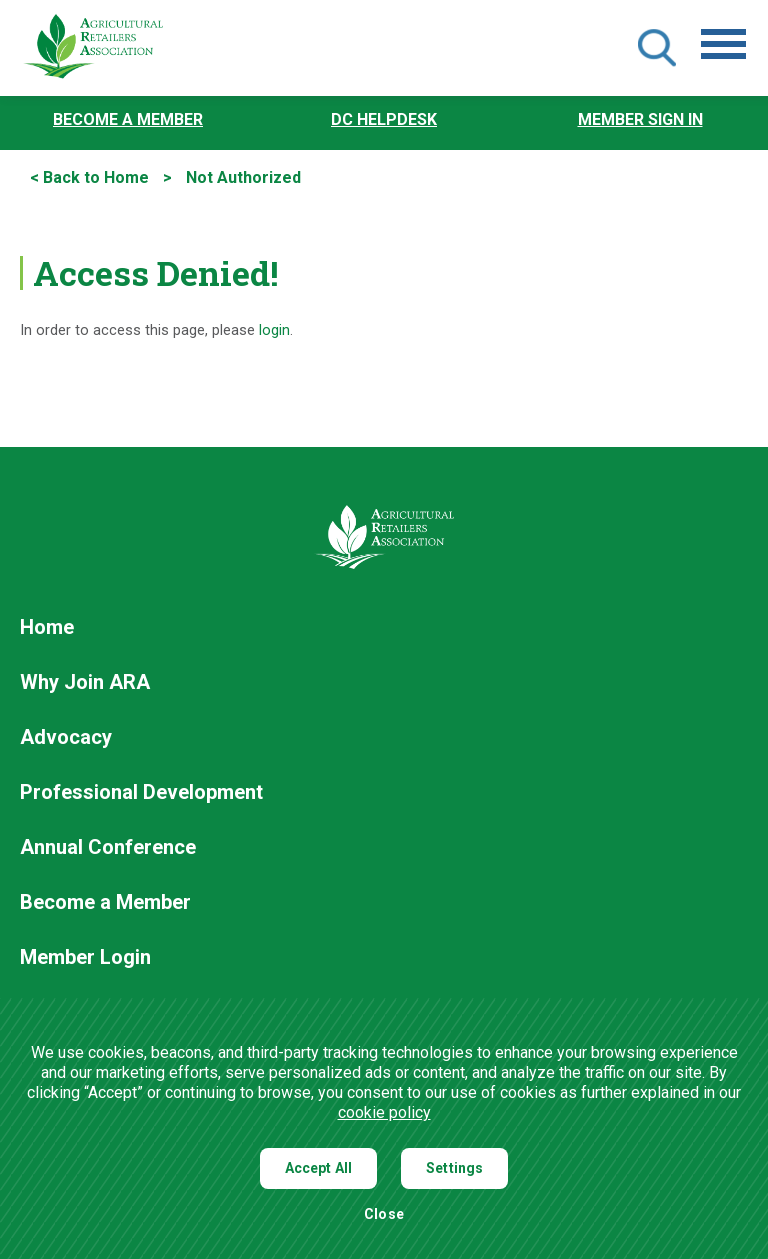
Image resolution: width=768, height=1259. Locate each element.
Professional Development (141, 793)
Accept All (319, 1168)
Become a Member (128, 119)
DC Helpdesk (384, 119)
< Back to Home (89, 177)
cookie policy (384, 1112)
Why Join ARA (85, 683)
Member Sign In (640, 119)
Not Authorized (243, 177)
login (274, 330)
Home (47, 628)
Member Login (85, 958)
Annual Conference (108, 848)
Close (384, 1214)
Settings (454, 1168)
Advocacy (66, 738)
